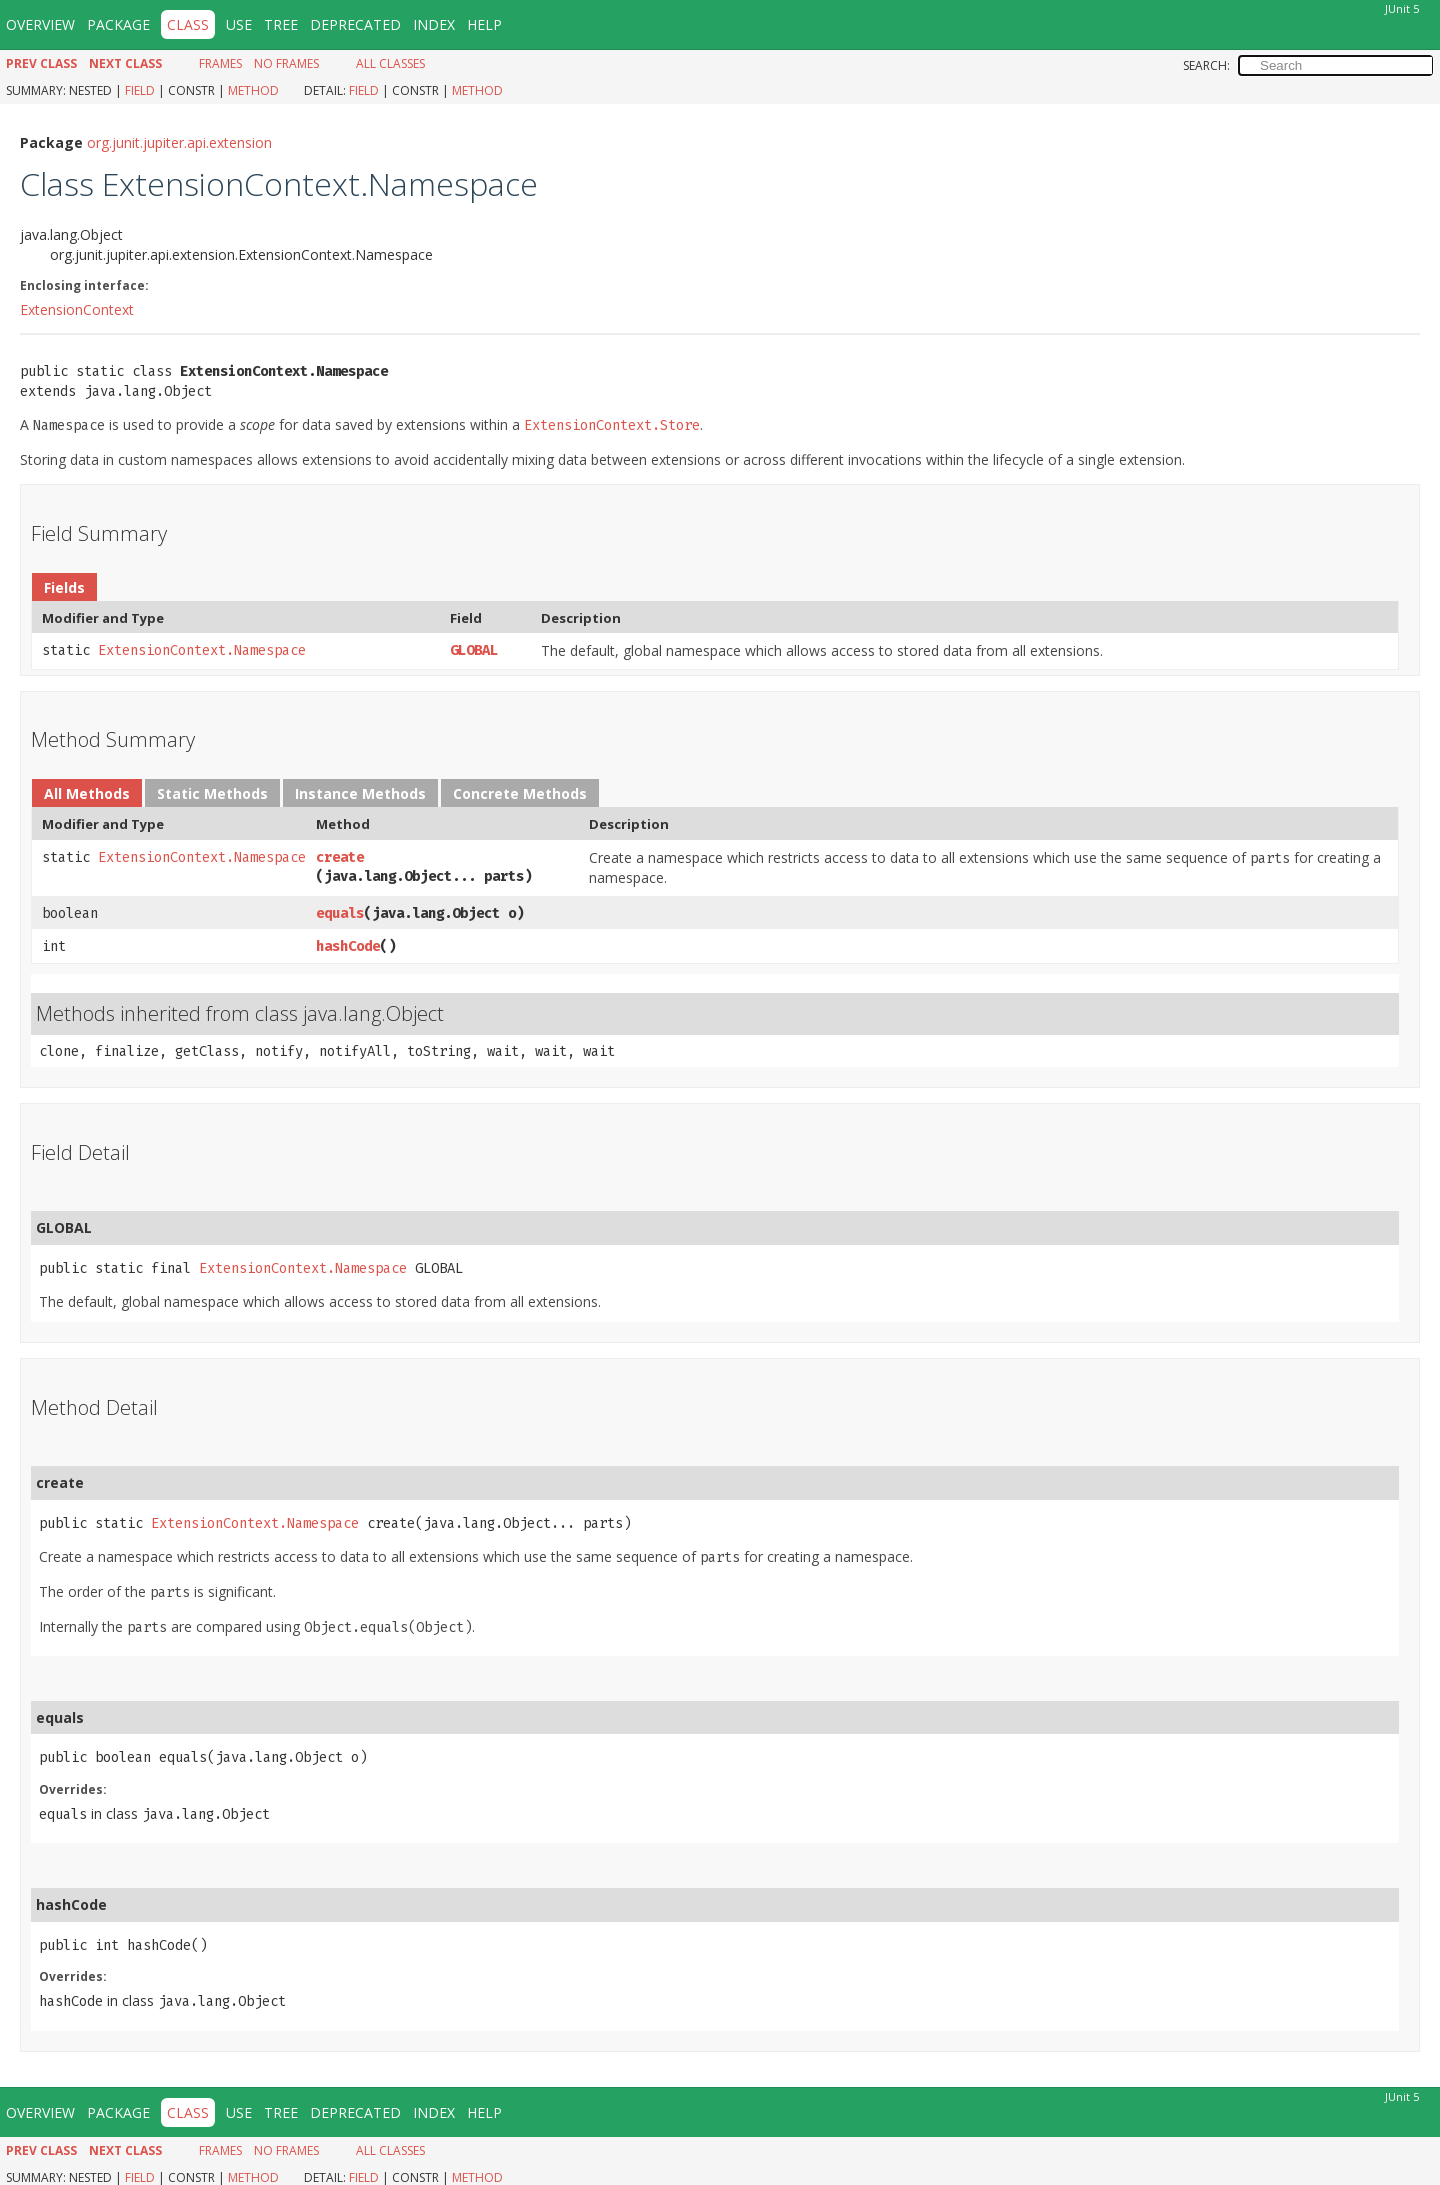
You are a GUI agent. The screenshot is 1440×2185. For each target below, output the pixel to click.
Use (239, 24)
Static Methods (212, 793)
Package (118, 24)
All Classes (390, 63)
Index (434, 24)
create (340, 857)
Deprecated (355, 24)
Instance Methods (360, 793)
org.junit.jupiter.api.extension (179, 142)
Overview (40, 24)
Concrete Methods (520, 793)
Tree (281, 24)
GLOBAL (474, 650)
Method (253, 90)
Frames (220, 63)
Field (140, 90)
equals (340, 913)
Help (484, 24)
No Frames (286, 63)
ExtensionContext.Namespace (202, 650)
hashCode (348, 946)
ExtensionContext (77, 309)
